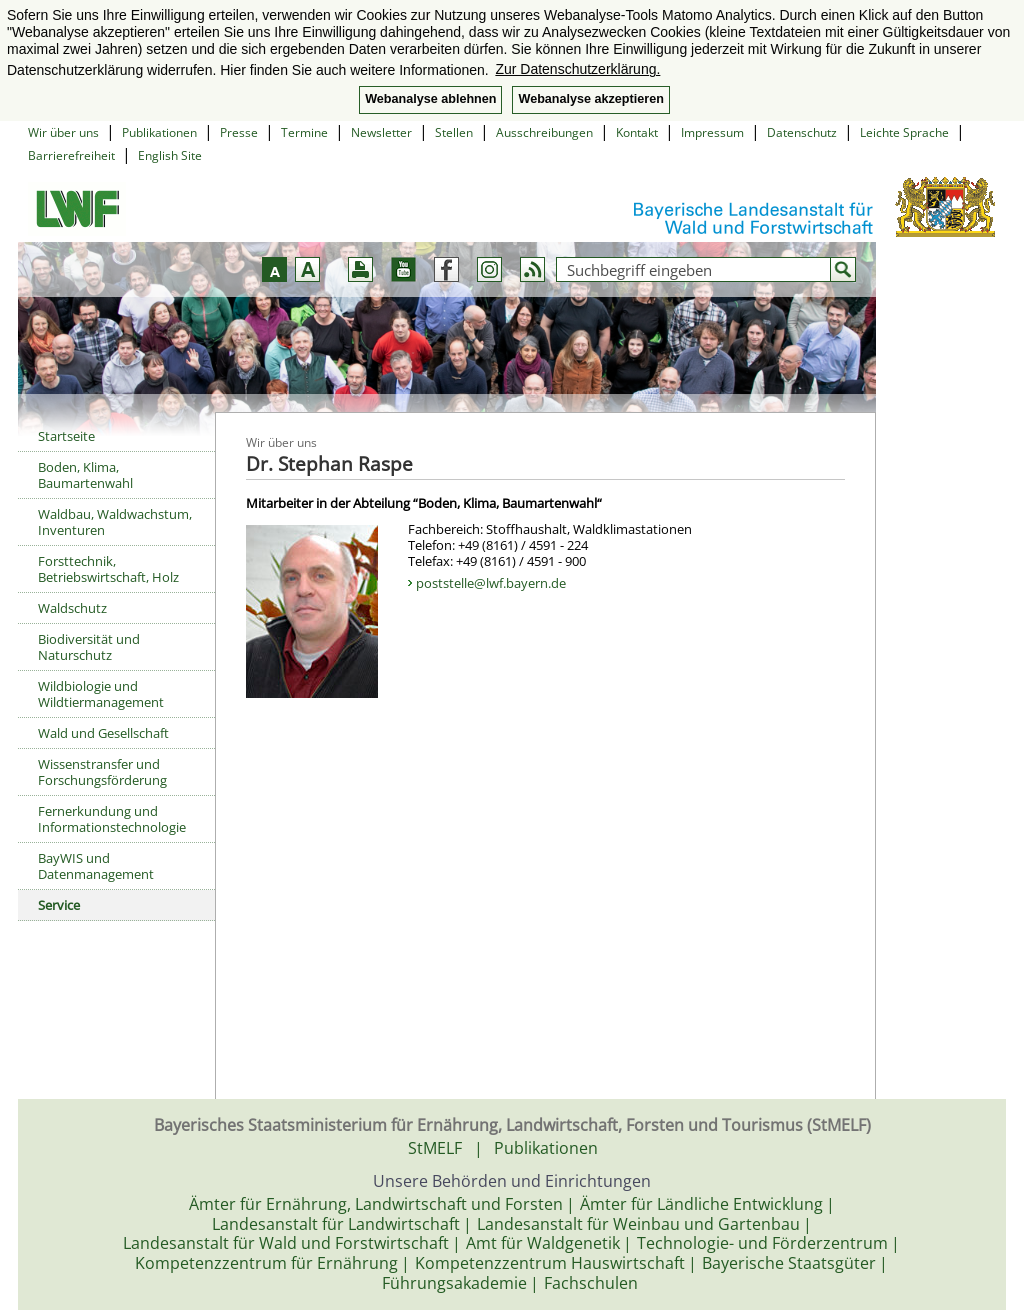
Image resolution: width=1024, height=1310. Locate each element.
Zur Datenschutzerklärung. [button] (577, 69)
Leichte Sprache (904, 132)
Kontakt (637, 132)
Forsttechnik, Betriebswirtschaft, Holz (108, 569)
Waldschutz (72, 608)
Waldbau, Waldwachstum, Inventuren (115, 522)
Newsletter (381, 132)
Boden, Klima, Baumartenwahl (85, 475)
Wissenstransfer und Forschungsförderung (102, 772)
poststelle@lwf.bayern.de (491, 583)
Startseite (66, 436)
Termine (304, 132)
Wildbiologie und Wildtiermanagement (101, 694)
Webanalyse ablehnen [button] (430, 99)
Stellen (454, 132)
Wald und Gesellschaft (103, 733)
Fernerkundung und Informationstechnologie (112, 819)
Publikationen (159, 132)
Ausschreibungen (544, 132)
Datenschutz (802, 132)
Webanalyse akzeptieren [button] (590, 99)
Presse (239, 132)
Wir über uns (63, 132)
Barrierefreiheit (71, 155)
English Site (170, 155)
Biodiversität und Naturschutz (89, 647)
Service (59, 905)
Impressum (712, 132)
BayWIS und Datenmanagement (96, 866)
